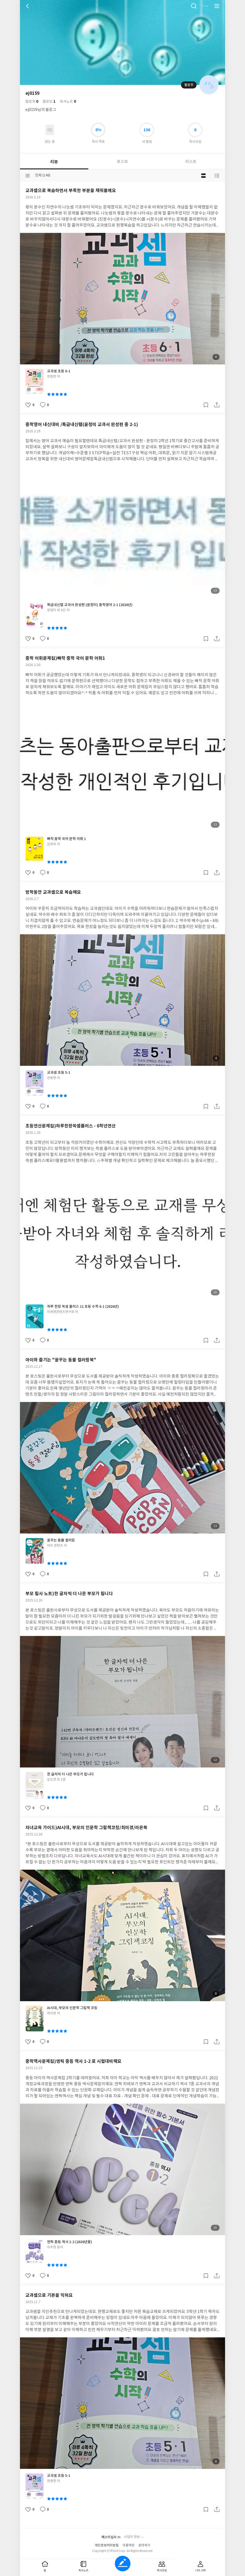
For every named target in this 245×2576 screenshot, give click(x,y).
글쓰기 (122, 2563)
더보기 (205, 6)
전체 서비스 (217, 6)
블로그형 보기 (203, 175)
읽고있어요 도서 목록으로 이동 (49, 129)
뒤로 (28, 6)
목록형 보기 (217, 175)
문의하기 (144, 2545)
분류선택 (27, 175)
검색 (194, 6)
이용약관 (128, 2545)
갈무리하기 (206, 405)
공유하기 (217, 405)
